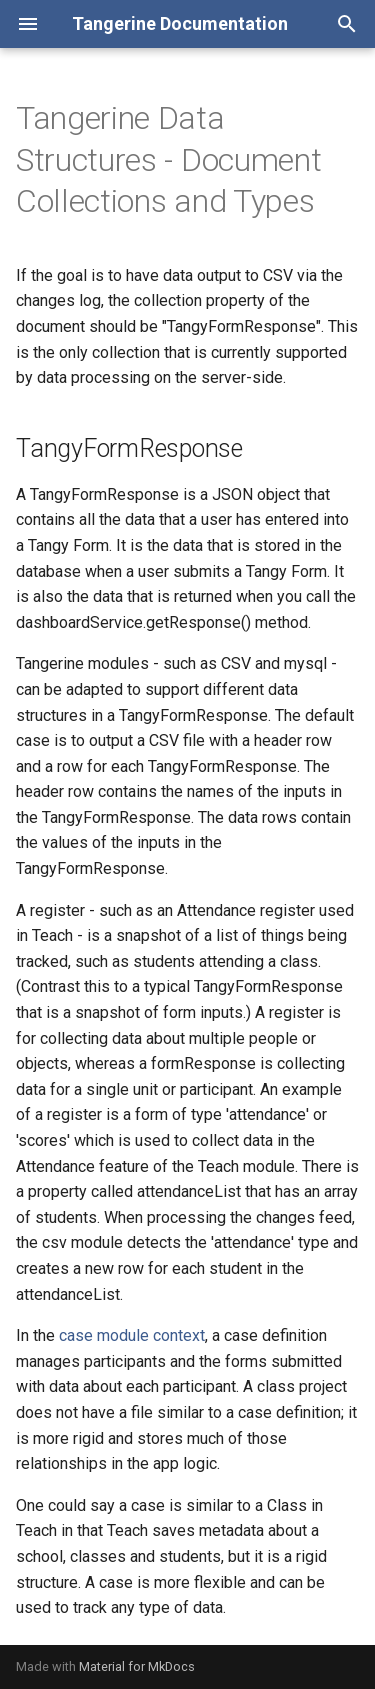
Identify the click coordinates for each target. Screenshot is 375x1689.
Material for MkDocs (137, 1666)
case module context (132, 1335)
